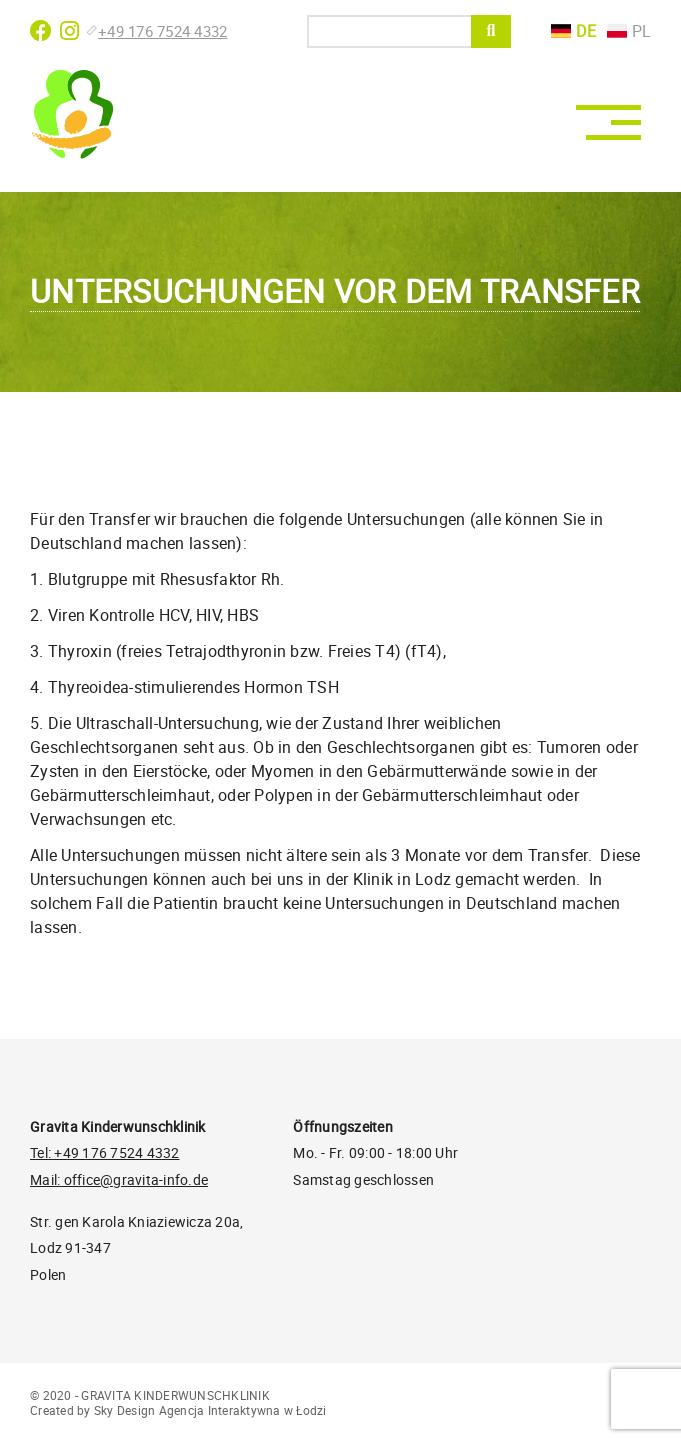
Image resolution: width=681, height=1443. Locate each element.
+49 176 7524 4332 (158, 31)
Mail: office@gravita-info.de (119, 1179)
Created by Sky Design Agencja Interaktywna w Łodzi (178, 1410)
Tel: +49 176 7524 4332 (105, 1152)
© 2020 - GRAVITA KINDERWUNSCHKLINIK (150, 1395)
